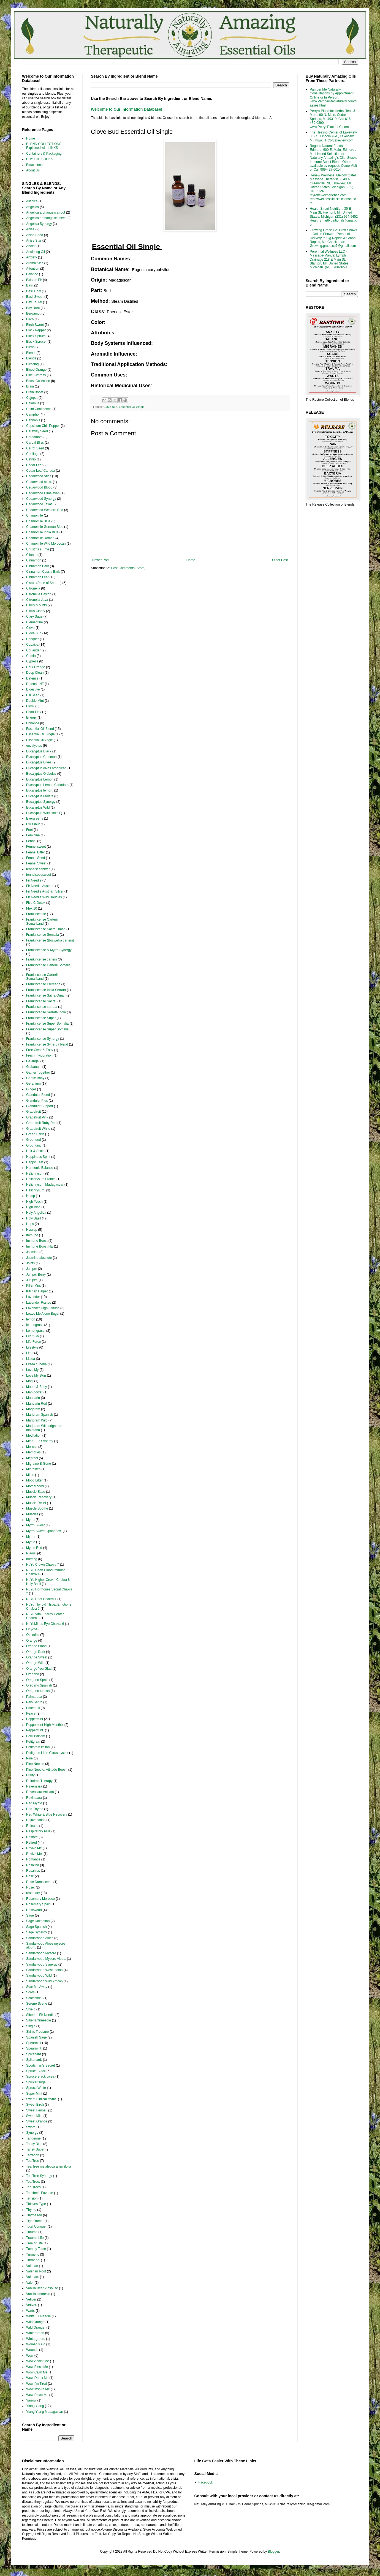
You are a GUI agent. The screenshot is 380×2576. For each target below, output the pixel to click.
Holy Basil (33, 1218)
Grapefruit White (38, 1129)
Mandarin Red (36, 1404)
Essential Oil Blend (40, 729)
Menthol (32, 1458)
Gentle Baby (35, 1078)
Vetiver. (31, 2305)
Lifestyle (32, 1347)
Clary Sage (34, 616)
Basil (29, 285)
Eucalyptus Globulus (41, 774)
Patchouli (33, 1708)
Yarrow (31, 2400)
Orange (31, 1640)
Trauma (31, 2232)
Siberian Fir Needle (40, 2015)
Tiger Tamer (35, 2221)
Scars (30, 1992)
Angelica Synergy (39, 224)
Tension (31, 2198)
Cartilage (32, 454)
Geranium (33, 1083)
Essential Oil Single (132, 406)
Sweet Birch (35, 2104)
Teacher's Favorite (39, 2193)
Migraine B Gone (38, 1464)
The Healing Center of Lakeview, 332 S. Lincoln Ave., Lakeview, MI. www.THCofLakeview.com (333, 136)
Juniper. (32, 1280)
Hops (30, 1224)
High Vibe (33, 1207)
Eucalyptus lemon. (39, 790)
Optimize (32, 1635)
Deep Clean (35, 673)
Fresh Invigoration (39, 1055)
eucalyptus (34, 745)
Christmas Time (37, 549)
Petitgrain (33, 1741)
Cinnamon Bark (37, 566)
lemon (30, 1319)
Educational (35, 165)
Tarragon (32, 2155)
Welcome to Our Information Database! (126, 109)
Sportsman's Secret (40, 2065)
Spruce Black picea (40, 2076)
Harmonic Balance (39, 1168)
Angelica (32, 207)
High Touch (34, 1202)
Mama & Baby (36, 1387)
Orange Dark (35, 1652)
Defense (32, 678)
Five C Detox (35, 903)
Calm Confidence (38, 409)
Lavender (33, 1297)
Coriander (33, 650)
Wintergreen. (35, 2339)
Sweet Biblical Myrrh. (41, 2099)
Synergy (32, 2133)
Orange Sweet (36, 1657)
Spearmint (33, 2043)
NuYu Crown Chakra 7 (42, 1565)
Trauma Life (35, 2238)
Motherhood (35, 1486)
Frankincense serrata (41, 1007)
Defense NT (35, 684)
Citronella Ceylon (38, 594)
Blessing (32, 364)
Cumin (31, 656)
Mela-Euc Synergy (39, 1441)
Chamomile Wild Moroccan (46, 543)
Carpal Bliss (35, 442)
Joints (30, 1263)
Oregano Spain (37, 1680)
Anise (30, 229)
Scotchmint (34, 1998)
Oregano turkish (38, 1691)
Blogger (273, 2551)
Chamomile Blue (38, 521)
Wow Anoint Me (37, 2361)
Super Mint (34, 2093)
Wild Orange (35, 2322)
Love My (32, 1370)
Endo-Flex (33, 712)
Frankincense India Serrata (46, 990)
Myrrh (30, 1520)
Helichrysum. (35, 1190)
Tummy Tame (36, 2249)
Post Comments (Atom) (128, 568)
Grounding (34, 1145)
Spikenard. (34, 2060)
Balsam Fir (34, 280)
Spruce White (36, 2088)
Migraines (33, 1469)
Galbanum (33, 1067)
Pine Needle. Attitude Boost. (46, 1770)
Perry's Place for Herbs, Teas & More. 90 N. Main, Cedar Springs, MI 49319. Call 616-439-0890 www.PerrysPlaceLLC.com (332, 119)
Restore (32, 1837)
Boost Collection (38, 381)
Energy (31, 717)
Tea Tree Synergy (39, 2176)
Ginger (31, 1089)
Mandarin (33, 1398)
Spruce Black (36, 2071)
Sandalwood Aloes (39, 1938)
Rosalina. (33, 1871)
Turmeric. (33, 2260)
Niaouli (31, 1553)
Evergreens (34, 818)
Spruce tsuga (36, 2082)
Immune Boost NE (39, 1246)
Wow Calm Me (37, 2372)
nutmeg (31, 1559)
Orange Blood (36, 1646)
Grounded (33, 1140)
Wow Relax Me (37, 2395)
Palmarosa (34, 1697)
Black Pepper (36, 330)
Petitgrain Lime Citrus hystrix (47, 1753)
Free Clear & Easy (39, 1050)
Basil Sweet (35, 297)
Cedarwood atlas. (39, 482)
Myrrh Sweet (35, 1525)
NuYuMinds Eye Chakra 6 (45, 1624)
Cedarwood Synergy (41, 499)
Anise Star (33, 240)
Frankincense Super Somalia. (47, 1029)
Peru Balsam (35, 1736)
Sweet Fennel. (36, 2110)
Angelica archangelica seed (46, 218)
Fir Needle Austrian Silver (44, 891)
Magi (29, 1381)
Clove (30, 628)
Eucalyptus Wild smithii (43, 813)
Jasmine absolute (39, 1258)
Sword (31, 2127)
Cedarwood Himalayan (42, 493)
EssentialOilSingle (39, 740)
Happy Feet (34, 1162)
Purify (30, 1775)
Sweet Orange (36, 2121)
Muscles (32, 1514)
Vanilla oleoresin (38, 2294)
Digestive (33, 689)
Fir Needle (33, 880)
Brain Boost (34, 392)
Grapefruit (33, 1112)
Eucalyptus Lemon (39, 779)
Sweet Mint (34, 2116)
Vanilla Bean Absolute (42, 2288)
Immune (32, 1235)
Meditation (33, 1435)
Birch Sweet (35, 325)
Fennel (31, 841)
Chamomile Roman (40, 538)
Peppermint (34, 1719)
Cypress (32, 661)
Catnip (31, 459)
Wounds (32, 2350)
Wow (29, 2355)
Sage (30, 1915)
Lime (29, 1353)
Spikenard (33, 2054)
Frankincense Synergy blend (47, 1044)
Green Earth (35, 1134)
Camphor (33, 414)
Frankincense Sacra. (41, 1001)
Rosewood (34, 1910)
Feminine (33, 835)
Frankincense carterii (41, 959)
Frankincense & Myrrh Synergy (49, 950)
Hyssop (31, 1230)
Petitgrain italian (38, 1747)
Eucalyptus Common (41, 757)
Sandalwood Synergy (41, 1964)
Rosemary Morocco (40, 1899)
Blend (30, 347)
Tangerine (33, 2138)
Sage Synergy (36, 1932)
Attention (32, 269)
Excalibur (33, 824)
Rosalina (32, 1865)
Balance (32, 274)
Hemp (30, 1196)
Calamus (32, 403)
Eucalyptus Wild (38, 807)
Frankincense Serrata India (46, 1012)
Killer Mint (33, 1285)
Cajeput (31, 398)
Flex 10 (31, 908)
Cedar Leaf (34, 465)
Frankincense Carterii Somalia (48, 965)
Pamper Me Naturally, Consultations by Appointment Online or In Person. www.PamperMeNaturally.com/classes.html (333, 97)
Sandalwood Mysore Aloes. (46, 1959)
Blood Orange (36, 370)
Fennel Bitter (35, 852)
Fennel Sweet (36, 863)
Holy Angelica (36, 1213)
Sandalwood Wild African (44, 1981)
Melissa (31, 1447)
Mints (30, 1475)
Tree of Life (34, 2243)
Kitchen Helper (37, 1291)
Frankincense (36, 914)
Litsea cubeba (36, 1364)
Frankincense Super (41, 1018)
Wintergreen (35, 2333)
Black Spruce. (36, 341)
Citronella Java (37, 600)
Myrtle (30, 1542)
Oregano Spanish (39, 1685)
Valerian (32, 2266)
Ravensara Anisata (40, 1792)
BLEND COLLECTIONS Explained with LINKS (43, 146)
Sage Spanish (36, 1927)
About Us (33, 170)
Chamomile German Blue (44, 527)
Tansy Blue (34, 2144)
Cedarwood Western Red (44, 510)
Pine (29, 1758)
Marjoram (33, 1409)
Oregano (32, 1674)
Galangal (32, 1061)
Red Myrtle (34, 1803)
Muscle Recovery (38, 1497)
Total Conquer (36, 2226)
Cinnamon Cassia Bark (43, 572)
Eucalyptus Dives (38, 762)
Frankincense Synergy (42, 1039)
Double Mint (35, 701)
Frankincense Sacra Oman (46, 929)
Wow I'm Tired (36, 2384)
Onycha (31, 1629)
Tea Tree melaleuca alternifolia (48, 2166)
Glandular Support (39, 1106)
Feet (29, 830)
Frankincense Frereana (43, 984)
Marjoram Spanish (39, 1415)
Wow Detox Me (37, 2378)
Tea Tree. (33, 2182)
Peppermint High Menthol (44, 1725)
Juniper (31, 1269)
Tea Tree (32, 2161)
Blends (31, 358)
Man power (34, 1392)
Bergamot (33, 313)
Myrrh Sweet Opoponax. (44, 1531)
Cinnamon (33, 560)
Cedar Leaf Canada (40, 471)
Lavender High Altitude (42, 1308)
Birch (30, 319)
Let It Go (32, 1336)
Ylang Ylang (35, 2406)
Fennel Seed (35, 858)
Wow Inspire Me (38, 2389)
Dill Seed (32, 695)
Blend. (31, 353)
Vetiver (31, 2299)
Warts (30, 2311)
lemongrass (34, 1325)
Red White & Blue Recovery (46, 1814)
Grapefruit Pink (37, 1117)
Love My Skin (36, 1375)
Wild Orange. (35, 2327)
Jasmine (32, 1252)
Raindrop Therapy (39, 1781)
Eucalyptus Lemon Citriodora (47, 785)
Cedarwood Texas (39, 504)
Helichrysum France (41, 1179)
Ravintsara (34, 1798)
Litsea (30, 1359)
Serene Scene (36, 2003)
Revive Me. (34, 1854)
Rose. (30, 1887)
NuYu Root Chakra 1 (41, 1599)
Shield (30, 2009)
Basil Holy (33, 291)
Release (32, 1826)
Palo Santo (34, 1702)
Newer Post (100, 560)
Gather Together (38, 1072)
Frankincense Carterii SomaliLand (42, 921)
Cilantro (31, 555)
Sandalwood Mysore (41, 1953)
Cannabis (33, 420)
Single (30, 2026)
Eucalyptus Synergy (40, 802)
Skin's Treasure (37, 2032)
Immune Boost (36, 1241)
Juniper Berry (36, 1274)
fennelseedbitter (38, 869)
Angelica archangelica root (45, 212)
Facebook (206, 2482)
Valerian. (32, 2277)
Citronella (33, 588)
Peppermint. (35, 1730)
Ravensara (34, 1786)
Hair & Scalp (35, 1151)
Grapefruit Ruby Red (41, 1123)
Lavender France (38, 1303)
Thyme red (34, 2215)
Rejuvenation (35, 1820)
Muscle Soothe (37, 1508)
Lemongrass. (35, 1331)
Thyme (31, 2210)
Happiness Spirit (38, 1157)
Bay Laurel (34, 302)
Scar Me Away (36, 1987)
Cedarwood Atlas (38, 476)
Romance (33, 1859)
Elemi (30, 706)
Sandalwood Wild (39, 1975)
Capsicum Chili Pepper (43, 426)
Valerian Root (36, 2271)
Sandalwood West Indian (44, 1970)
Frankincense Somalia (42, 935)
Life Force (33, 1342)
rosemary (33, 1893)
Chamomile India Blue (42, 532)
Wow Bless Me (37, 2367)
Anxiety (31, 257)
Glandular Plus (37, 1101)
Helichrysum (35, 1173)
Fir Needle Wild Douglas (44, 897)
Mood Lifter (34, 1480)
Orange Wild (35, 1663)
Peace (31, 1713)
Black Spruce (36, 336)
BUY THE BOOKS (39, 159)
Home (190, 560)
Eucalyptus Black (38, 751)
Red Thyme (34, 1809)
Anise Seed (34, 235)
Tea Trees (33, 2187)
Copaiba (32, 644)
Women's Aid (35, 2344)
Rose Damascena (39, 1882)
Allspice (31, 201)
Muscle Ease (35, 1492)
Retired (31, 1842)
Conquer (32, 639)
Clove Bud (110, 406)
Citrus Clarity (35, 611)
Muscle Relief (36, 1503)
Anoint (31, 246)
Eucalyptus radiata (39, 796)
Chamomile (34, 515)
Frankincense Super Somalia (47, 1023)
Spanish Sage (36, 2037)
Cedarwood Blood (39, 487)
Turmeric (32, 2254)
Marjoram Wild (36, 1420)
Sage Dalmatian (38, 1921)
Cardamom (34, 437)
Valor (30, 2283)
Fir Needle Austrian (40, 886)
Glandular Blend (38, 1095)
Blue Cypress (36, 375)
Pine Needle (35, 1764)
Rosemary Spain (38, 1904)
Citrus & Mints (36, 605)
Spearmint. (34, 2048)
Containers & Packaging (44, 153)
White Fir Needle (38, 2316)
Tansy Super (35, 2149)
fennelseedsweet (38, 875)
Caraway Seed (37, 431)
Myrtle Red (34, 1548)
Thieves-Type (36, 2204)
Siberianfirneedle (38, 2020)
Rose (30, 1876)
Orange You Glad (38, 1669)
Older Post (280, 560)
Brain (30, 386)
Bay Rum (33, 308)
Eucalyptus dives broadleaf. (46, 768)
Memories (33, 1452)
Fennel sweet (36, 846)
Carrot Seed (35, 448)
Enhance (32, 723)
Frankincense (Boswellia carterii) (50, 940)
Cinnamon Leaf (37, 577)
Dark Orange (35, 667)
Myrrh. (31, 1536)
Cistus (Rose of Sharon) (43, 583)
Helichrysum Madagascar (44, 1184)
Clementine (34, 622)
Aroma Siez (34, 263)
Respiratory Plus (38, 1831)
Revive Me (34, 1848)
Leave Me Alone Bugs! (42, 1314)
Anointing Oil (35, 252)
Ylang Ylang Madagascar (44, 2412)
